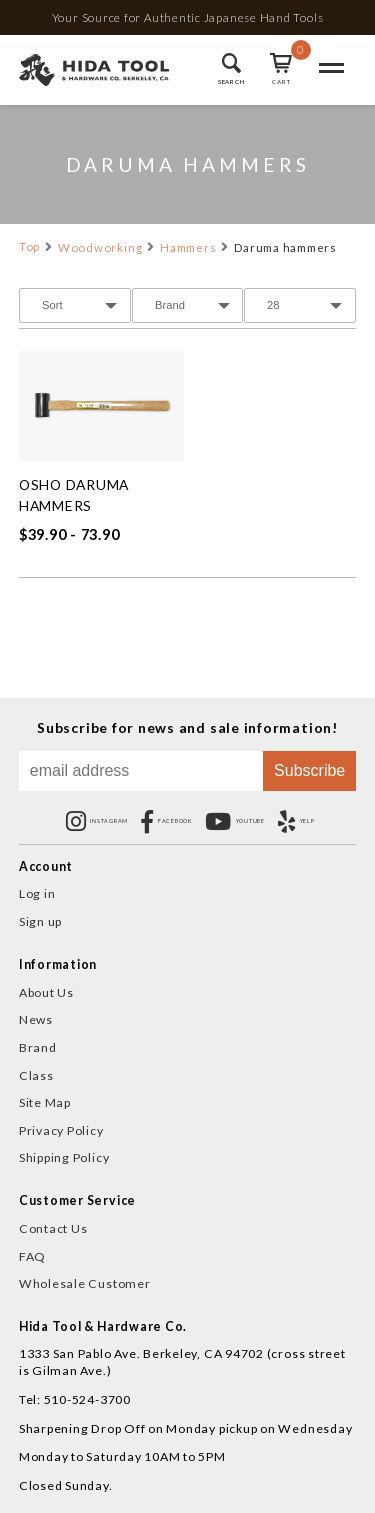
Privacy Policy (61, 1130)
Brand (38, 1047)
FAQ (32, 1256)
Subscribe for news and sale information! (187, 728)
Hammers (188, 247)
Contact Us (53, 1228)
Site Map (45, 1102)
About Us (46, 992)
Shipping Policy (64, 1157)
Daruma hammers (285, 247)
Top (29, 246)
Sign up (40, 921)
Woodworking (100, 247)
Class (36, 1075)
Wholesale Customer (85, 1283)
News (36, 1019)
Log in (37, 893)
